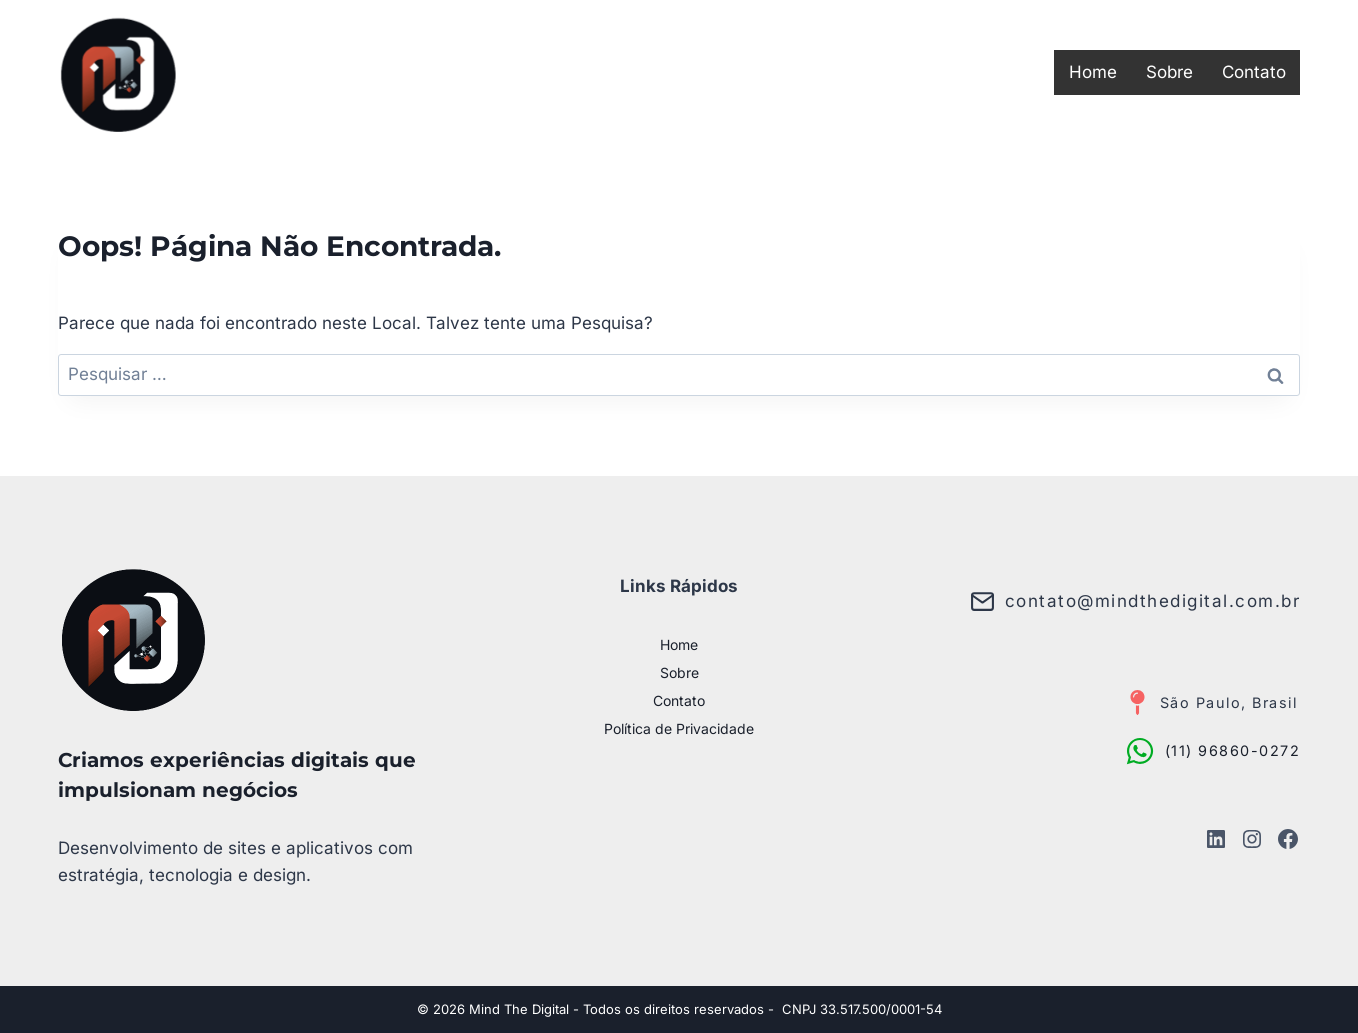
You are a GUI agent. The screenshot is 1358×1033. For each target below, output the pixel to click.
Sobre (1169, 72)
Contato (1254, 72)
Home (1093, 72)
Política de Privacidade (679, 728)
